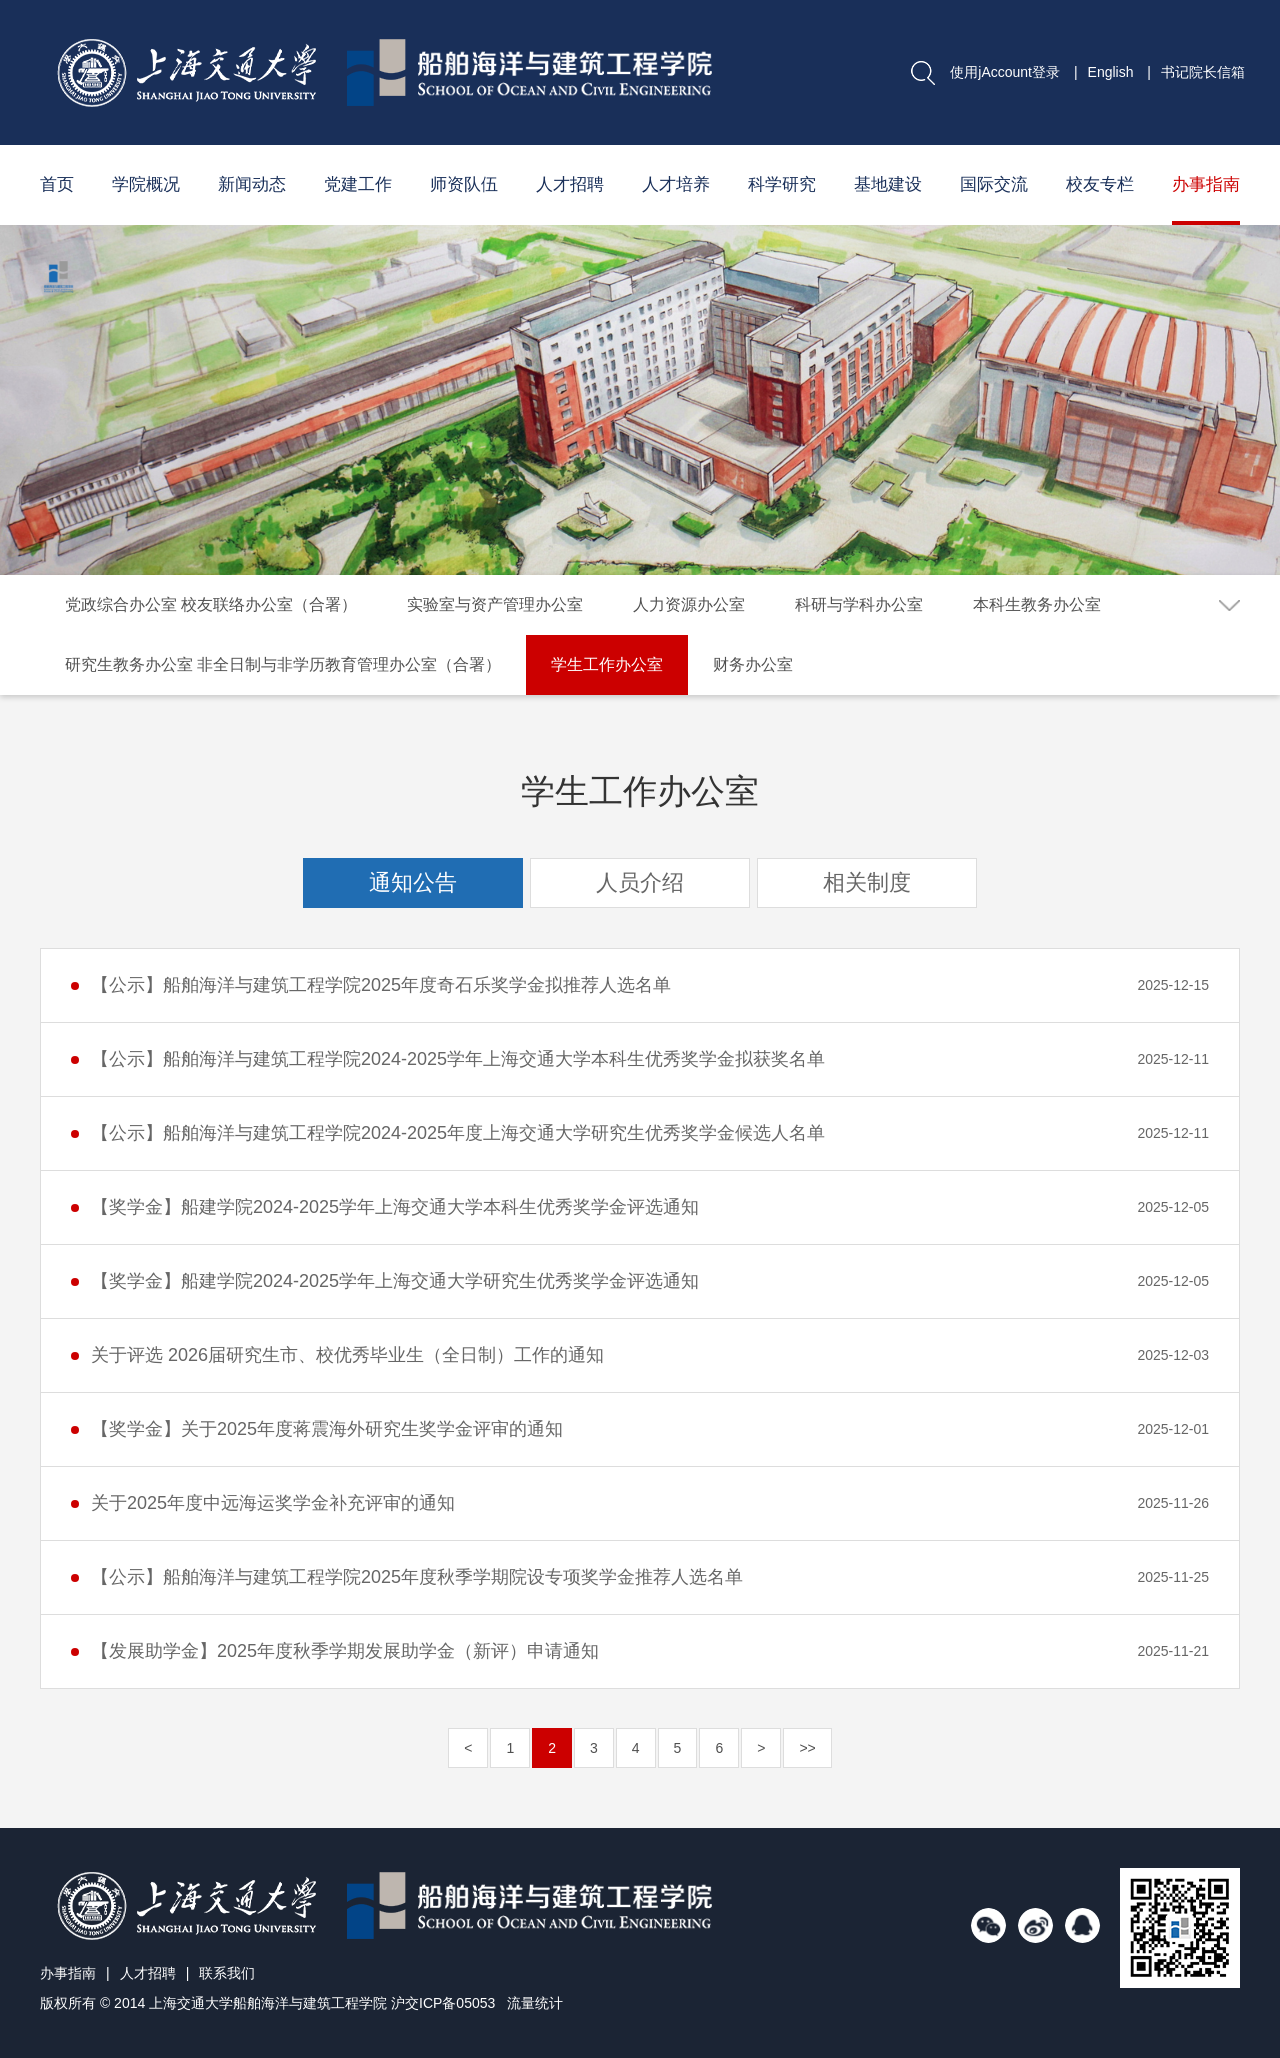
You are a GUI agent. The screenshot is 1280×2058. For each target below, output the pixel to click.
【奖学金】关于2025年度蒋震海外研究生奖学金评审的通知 (327, 1429)
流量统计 (535, 2003)
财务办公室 (753, 664)
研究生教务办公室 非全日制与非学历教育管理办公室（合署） (283, 664)
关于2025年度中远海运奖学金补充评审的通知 (273, 1503)
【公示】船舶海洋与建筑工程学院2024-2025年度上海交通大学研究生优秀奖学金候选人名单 (458, 1133)
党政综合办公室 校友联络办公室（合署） (211, 604)
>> (807, 1748)
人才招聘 (570, 184)
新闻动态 (252, 184)
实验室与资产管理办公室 (495, 604)
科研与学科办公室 (859, 604)
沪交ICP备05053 (443, 2003)
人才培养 (676, 184)
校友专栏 (1100, 184)
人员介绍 (640, 882)
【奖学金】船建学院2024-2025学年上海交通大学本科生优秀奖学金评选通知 (395, 1207)
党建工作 (358, 184)
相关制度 (867, 882)
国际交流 (994, 184)
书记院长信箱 (1203, 72)
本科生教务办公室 (1037, 604)
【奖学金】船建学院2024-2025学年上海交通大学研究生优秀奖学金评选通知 (395, 1281)
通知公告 (413, 882)
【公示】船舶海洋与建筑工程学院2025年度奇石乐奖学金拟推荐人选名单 (381, 985)
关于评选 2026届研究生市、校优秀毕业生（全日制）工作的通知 (347, 1355)
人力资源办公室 (689, 604)
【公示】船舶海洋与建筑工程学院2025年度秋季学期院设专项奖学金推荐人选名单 (417, 1577)
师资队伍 (464, 184)
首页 (57, 184)
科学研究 (782, 184)
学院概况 (146, 184)
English (1111, 72)
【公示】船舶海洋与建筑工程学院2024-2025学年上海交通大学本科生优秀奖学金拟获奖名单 (458, 1059)
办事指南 (1206, 184)
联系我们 (227, 1973)
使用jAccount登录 (1005, 72)
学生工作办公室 (607, 664)
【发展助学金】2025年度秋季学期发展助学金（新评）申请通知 (345, 1651)
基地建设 (888, 184)
